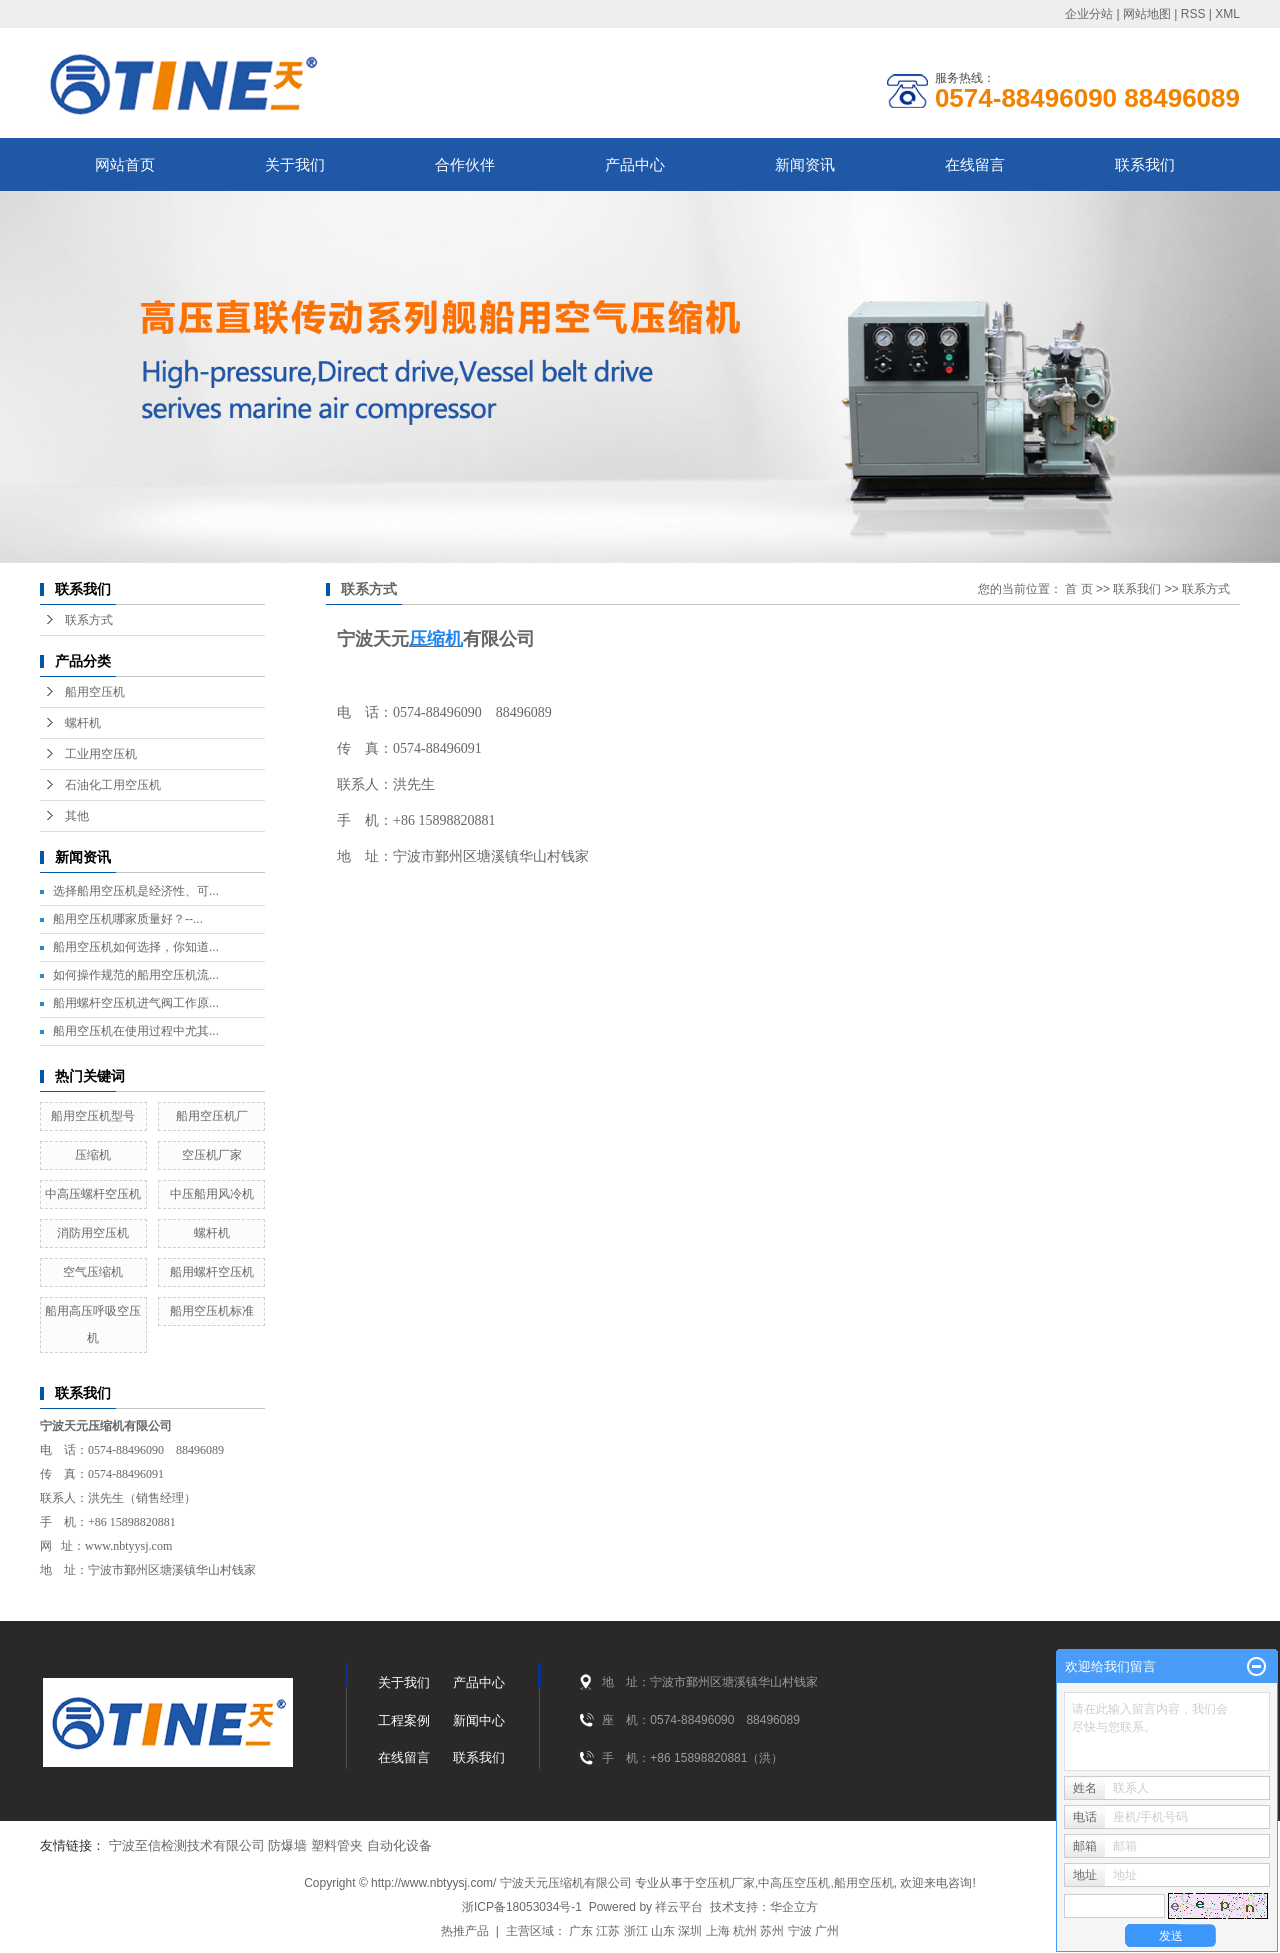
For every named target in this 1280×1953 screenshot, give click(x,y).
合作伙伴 (465, 164)
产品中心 (635, 164)
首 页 (1078, 589)
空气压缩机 (93, 1272)
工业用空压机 (101, 754)
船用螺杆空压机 (212, 1272)
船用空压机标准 (212, 1311)
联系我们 (1145, 164)
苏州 (772, 1931)
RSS (1193, 14)
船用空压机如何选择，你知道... (136, 947)
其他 (77, 816)
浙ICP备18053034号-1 (522, 1907)
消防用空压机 (93, 1233)
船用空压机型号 (93, 1116)
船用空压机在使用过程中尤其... (136, 1031)
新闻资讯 (805, 164)
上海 (718, 1931)
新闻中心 (479, 1720)
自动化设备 (399, 1845)
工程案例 (404, 1720)
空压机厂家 (212, 1155)
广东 (581, 1931)
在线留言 (975, 164)
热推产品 (465, 1931)
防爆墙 (287, 1845)
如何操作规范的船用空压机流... (136, 975)
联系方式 (89, 620)
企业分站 (1089, 14)
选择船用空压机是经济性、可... (136, 891)
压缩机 (93, 1155)
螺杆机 (83, 723)
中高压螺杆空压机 (93, 1194)
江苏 (608, 1931)
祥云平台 (679, 1907)
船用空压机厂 (212, 1116)
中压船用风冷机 (212, 1194)
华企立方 (794, 1907)
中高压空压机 (794, 1883)
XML (1227, 14)
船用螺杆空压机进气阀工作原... (136, 1003)
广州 (827, 1931)
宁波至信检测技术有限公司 (187, 1845)
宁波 (800, 1931)
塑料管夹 (337, 1845)
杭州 (745, 1931)
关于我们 (295, 164)
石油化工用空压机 (113, 785)
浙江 (636, 1931)
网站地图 (1147, 14)
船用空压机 (95, 692)
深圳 (690, 1931)
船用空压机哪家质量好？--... (128, 919)
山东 (663, 1931)
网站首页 (125, 164)
